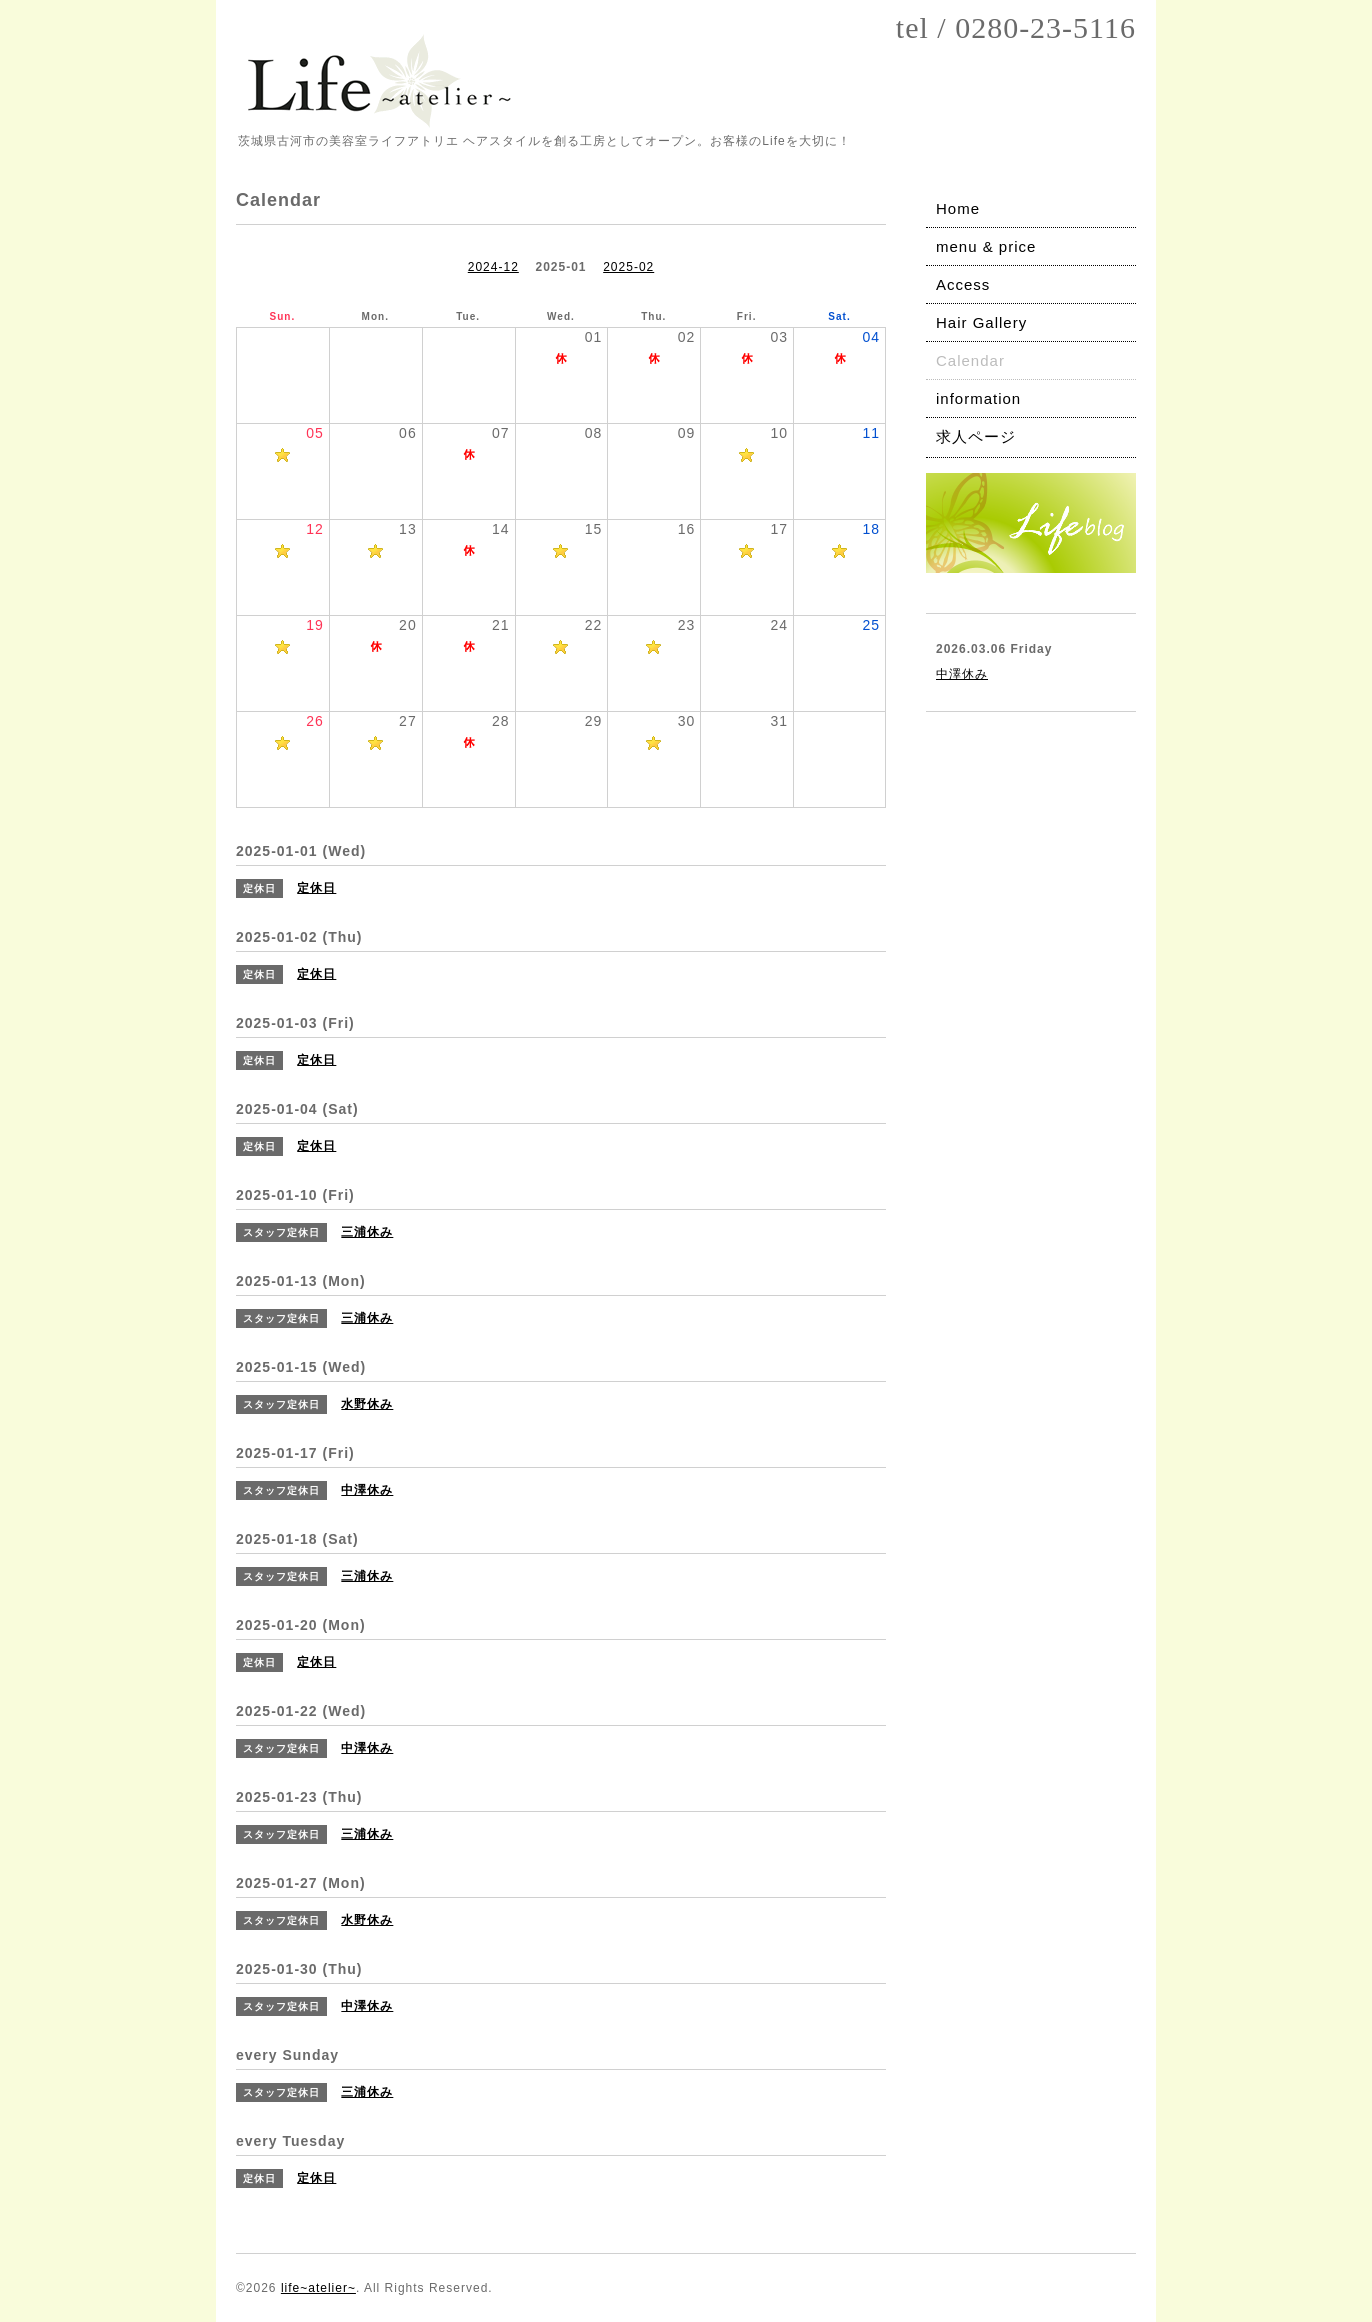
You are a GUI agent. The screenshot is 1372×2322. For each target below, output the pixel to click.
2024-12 (493, 267)
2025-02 (628, 267)
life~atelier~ (318, 2288)
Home (958, 208)
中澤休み (962, 674)
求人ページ (976, 436)
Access (963, 284)
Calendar (970, 360)
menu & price (986, 246)
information (978, 398)
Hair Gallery (981, 322)
